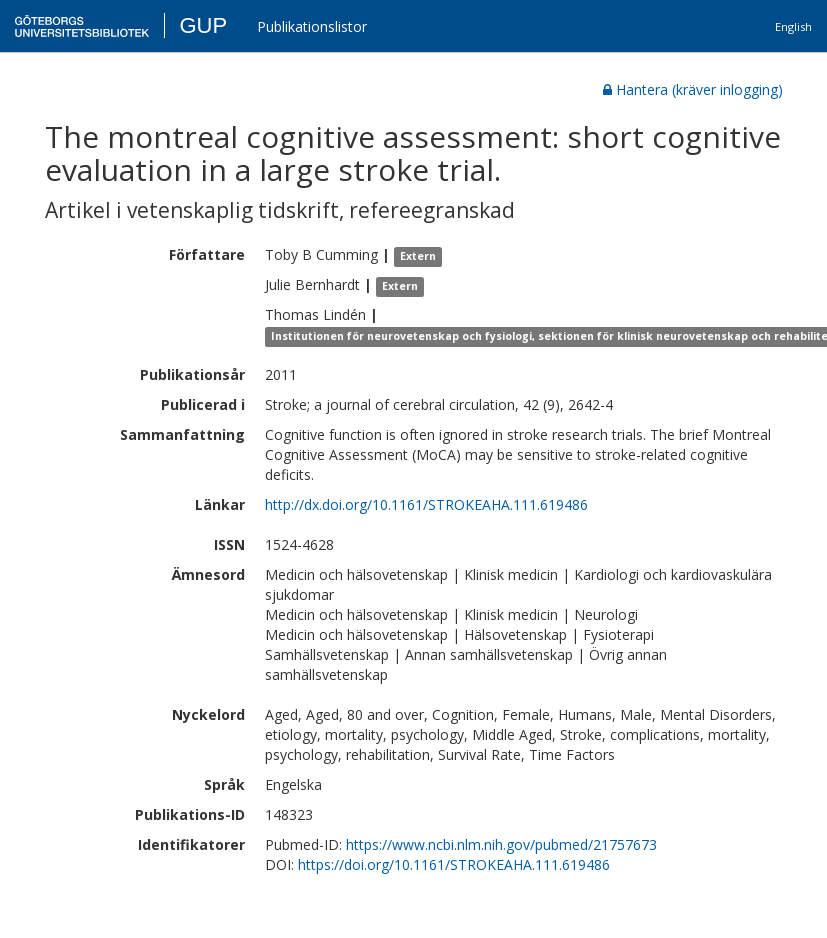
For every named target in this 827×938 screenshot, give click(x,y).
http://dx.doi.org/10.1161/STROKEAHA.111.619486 (426, 504)
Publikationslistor (312, 26)
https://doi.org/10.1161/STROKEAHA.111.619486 (454, 864)
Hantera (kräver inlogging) (693, 89)
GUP (203, 25)
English (793, 26)
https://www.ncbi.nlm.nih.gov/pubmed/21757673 (501, 844)
